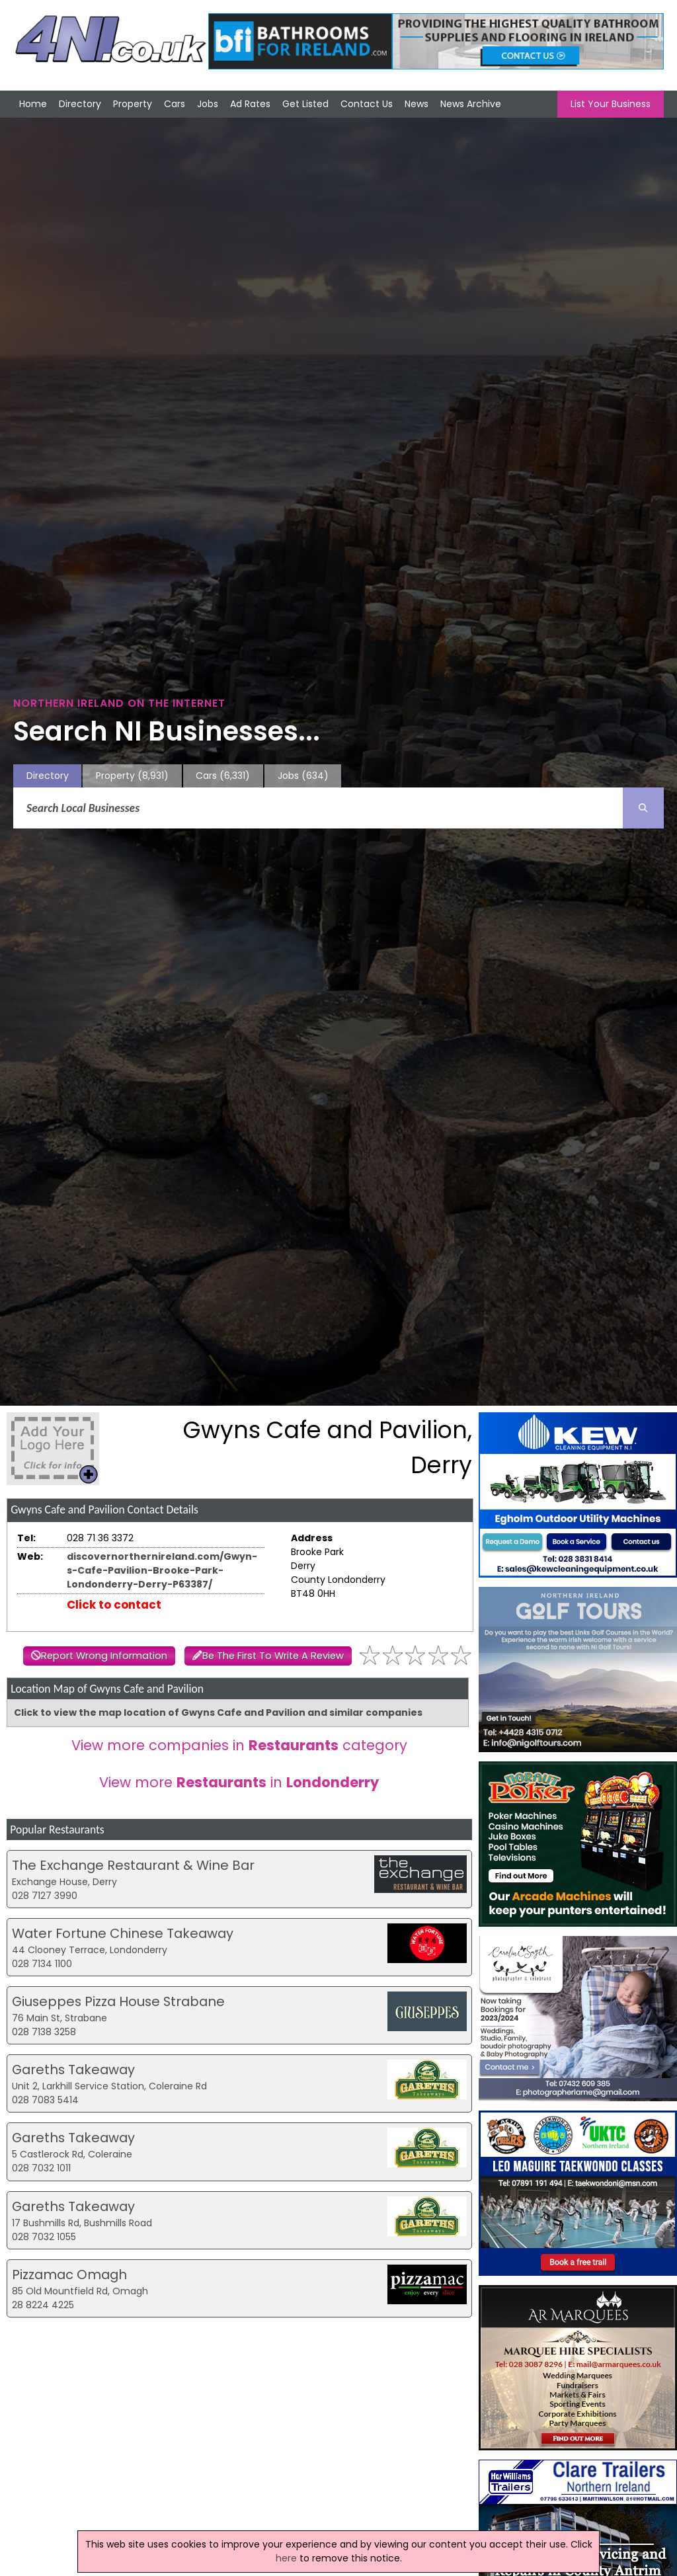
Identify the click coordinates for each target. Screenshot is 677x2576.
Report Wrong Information (104, 1655)
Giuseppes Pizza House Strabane (118, 2001)
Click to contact (114, 1605)
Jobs (207, 103)
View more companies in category (239, 1745)
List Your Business (611, 103)
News (416, 103)
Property (132, 103)
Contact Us (366, 103)
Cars (174, 103)
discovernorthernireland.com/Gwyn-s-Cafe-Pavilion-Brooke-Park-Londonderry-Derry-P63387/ (162, 1570)
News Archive (470, 103)
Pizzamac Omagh (69, 2274)
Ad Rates (250, 103)
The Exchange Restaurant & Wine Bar (133, 1865)
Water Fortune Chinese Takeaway (122, 1933)
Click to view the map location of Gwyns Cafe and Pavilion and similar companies (218, 1712)
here (286, 2558)
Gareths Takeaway (73, 2069)
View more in (239, 1782)
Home (33, 103)
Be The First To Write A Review (273, 1655)
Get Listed (305, 103)
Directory (80, 103)
